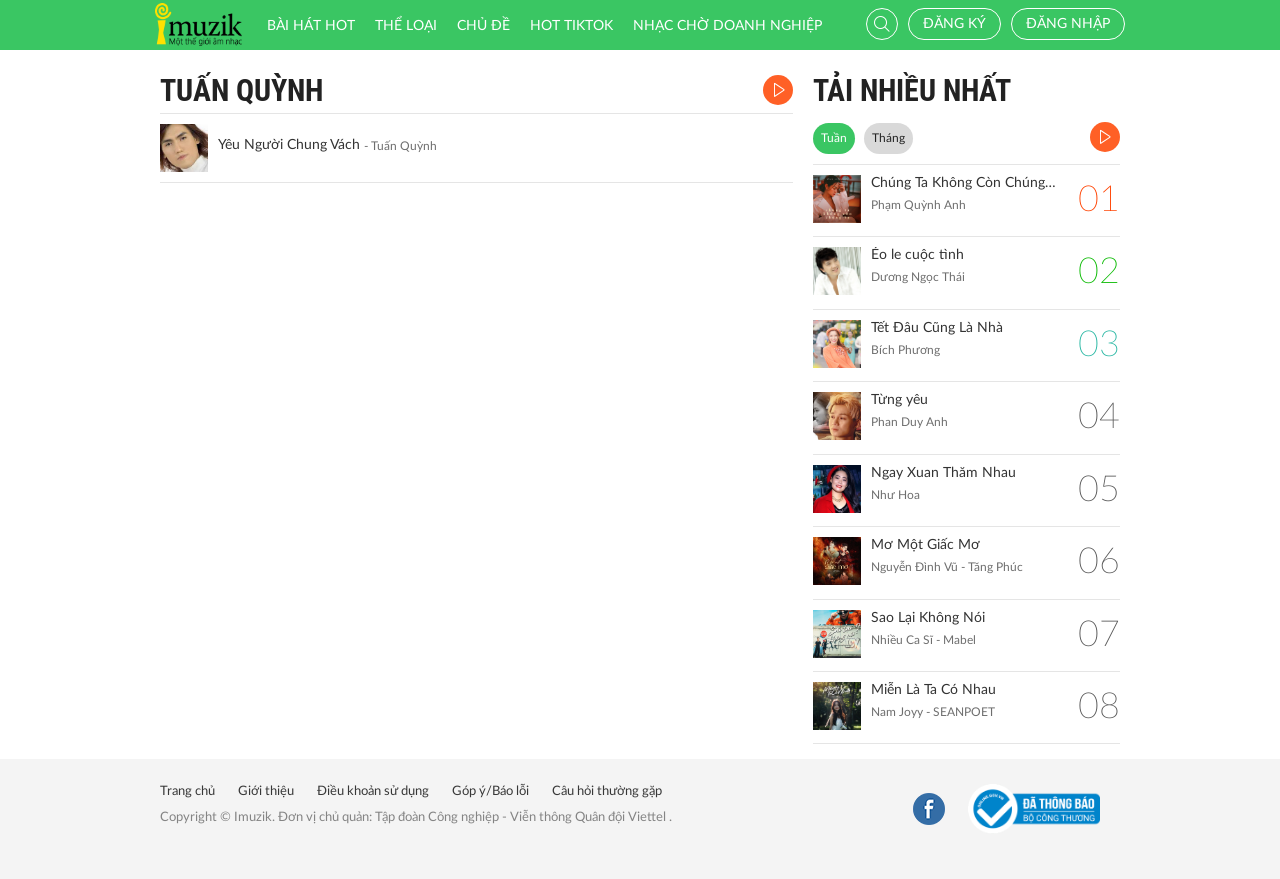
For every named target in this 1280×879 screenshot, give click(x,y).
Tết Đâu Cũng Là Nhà (937, 328)
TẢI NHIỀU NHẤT (912, 90)
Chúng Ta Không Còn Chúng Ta (964, 183)
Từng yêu (899, 400)
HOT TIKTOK (571, 26)
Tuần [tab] (834, 138)
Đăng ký (954, 24)
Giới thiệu (266, 791)
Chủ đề (483, 26)
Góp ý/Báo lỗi (490, 791)
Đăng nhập (1068, 24)
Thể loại (406, 26)
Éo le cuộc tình (917, 255)
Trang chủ (187, 791)
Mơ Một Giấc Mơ (925, 545)
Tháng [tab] (888, 138)
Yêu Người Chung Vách (289, 145)
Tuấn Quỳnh (241, 90)
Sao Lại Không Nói (928, 618)
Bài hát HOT (311, 26)
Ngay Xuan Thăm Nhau (943, 473)
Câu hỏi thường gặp (607, 791)
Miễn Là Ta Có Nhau (933, 690)
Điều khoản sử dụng (373, 791)
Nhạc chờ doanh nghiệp (727, 26)
